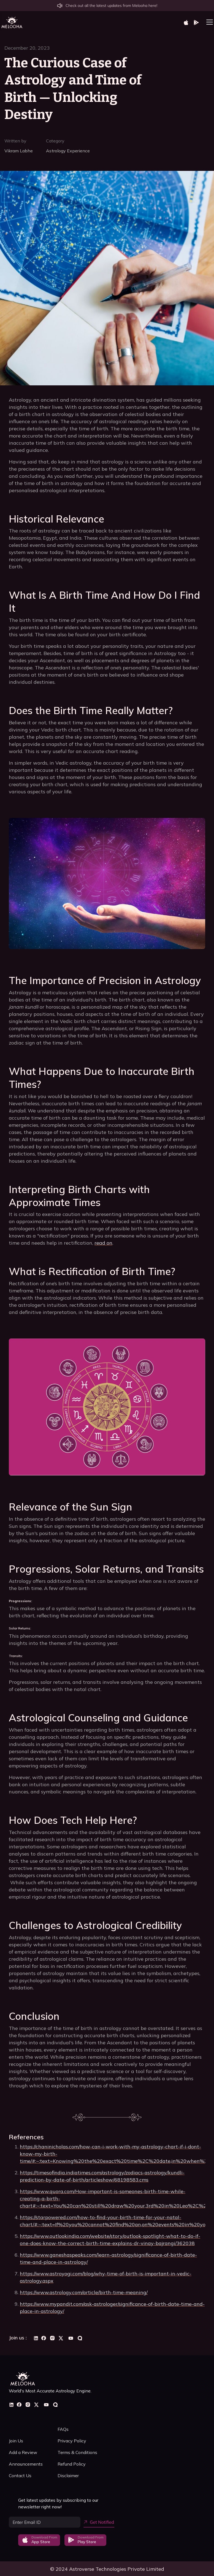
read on (103, 1243)
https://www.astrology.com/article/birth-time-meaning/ (84, 2292)
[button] (208, 22)
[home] (11, 22)
